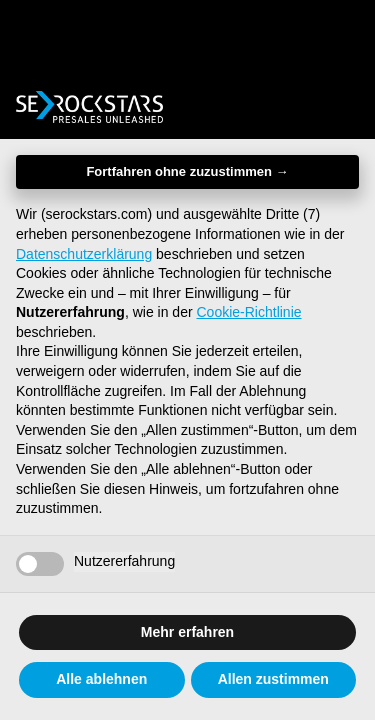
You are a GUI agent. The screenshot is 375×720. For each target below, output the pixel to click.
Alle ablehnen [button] (101, 679)
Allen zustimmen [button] (273, 679)
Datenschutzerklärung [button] (84, 254)
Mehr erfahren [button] (187, 632)
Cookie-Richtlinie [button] (249, 312)
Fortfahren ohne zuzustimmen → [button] (187, 171)
